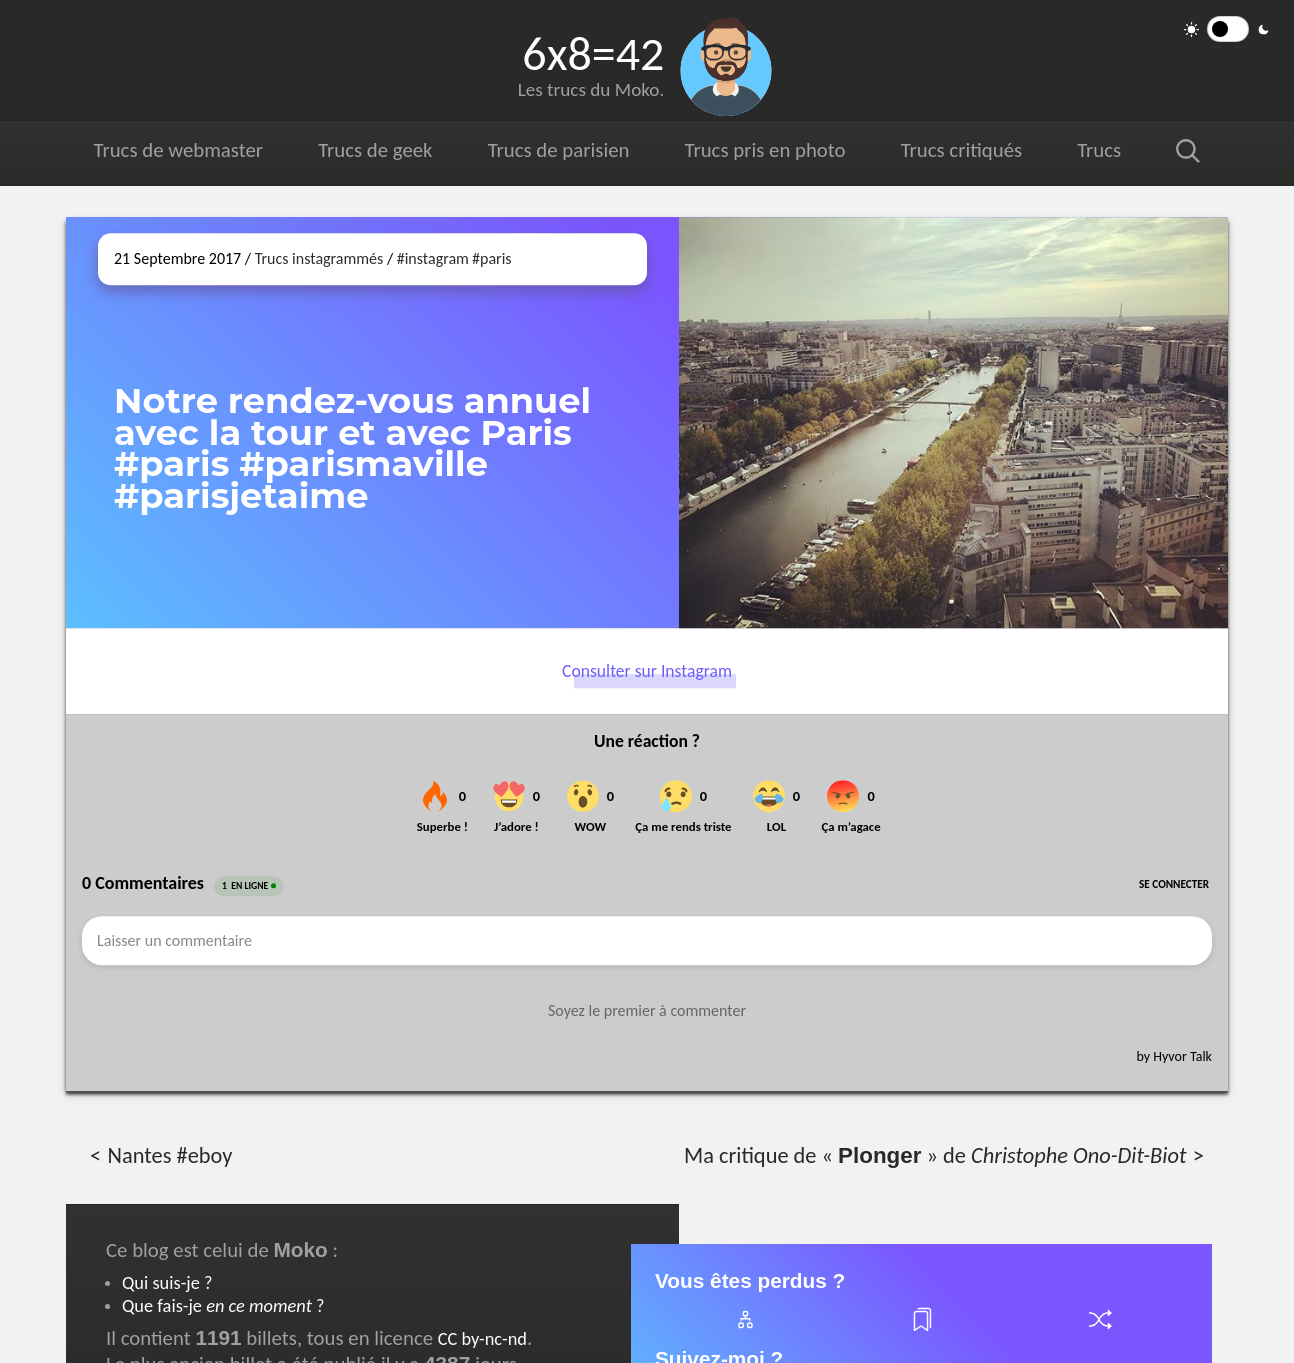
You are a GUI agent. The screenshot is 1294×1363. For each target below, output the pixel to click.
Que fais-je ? (223, 1305)
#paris (492, 258)
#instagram (433, 258)
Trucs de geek (375, 150)
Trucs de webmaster (178, 150)
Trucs (1099, 150)
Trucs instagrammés (319, 258)
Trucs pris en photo (765, 150)
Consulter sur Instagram (647, 671)
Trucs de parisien (559, 150)
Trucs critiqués (961, 150)
